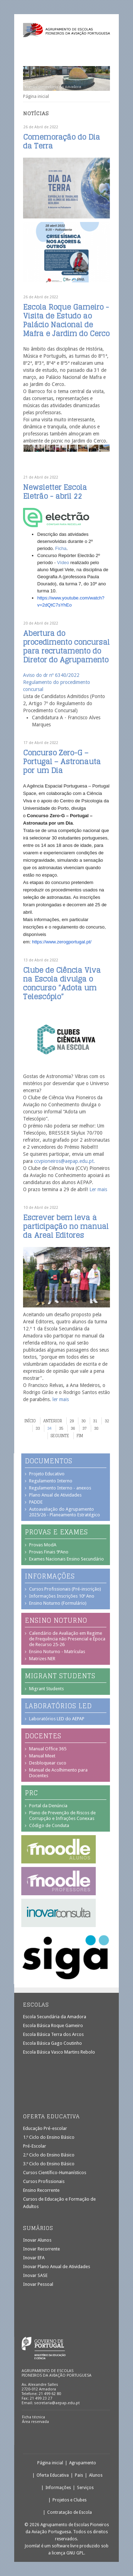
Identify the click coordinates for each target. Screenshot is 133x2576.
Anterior (52, 1420)
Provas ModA (42, 1544)
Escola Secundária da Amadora (54, 2016)
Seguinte (60, 1435)
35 (61, 1428)
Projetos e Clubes (69, 2500)
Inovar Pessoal (38, 2284)
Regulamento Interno (50, 1480)
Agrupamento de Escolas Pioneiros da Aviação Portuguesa (66, 33)
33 (37, 1428)
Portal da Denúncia (48, 1805)
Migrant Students (46, 1688)
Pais (79, 2475)
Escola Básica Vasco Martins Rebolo (59, 2052)
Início (30, 1420)
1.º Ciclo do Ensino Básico (48, 2137)
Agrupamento (82, 2462)
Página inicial (50, 2462)
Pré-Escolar (34, 2146)
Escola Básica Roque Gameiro (53, 2025)
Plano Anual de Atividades (55, 1495)
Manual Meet (42, 1755)
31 (95, 1420)
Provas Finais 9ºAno (48, 1552)
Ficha (61, 548)
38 (96, 1428)
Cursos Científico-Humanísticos (54, 2172)
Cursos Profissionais (44, 2181)
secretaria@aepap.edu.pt (57, 2403)
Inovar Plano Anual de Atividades (56, 2266)
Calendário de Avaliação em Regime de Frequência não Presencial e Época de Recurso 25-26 (67, 1639)
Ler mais (98, 1189)
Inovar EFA (34, 2257)
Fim (80, 1435)
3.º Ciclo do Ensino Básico (48, 2163)
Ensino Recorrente (41, 2190)
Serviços (85, 2487)
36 (73, 1428)
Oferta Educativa (53, 2475)
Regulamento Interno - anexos (60, 1488)
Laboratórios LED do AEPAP (56, 1718)
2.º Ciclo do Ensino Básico (48, 2155)
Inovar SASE (35, 2275)
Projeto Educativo (47, 1473)
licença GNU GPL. (68, 2553)
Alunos (95, 2475)
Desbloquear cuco (47, 1763)
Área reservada (35, 2421)
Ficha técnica (33, 2417)
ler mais (60, 1399)
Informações (58, 2487)
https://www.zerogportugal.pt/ (62, 941)
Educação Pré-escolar (45, 2128)
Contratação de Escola (69, 2512)
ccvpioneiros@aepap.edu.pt (64, 1161)
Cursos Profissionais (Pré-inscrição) (65, 1589)
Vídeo (63, 562)
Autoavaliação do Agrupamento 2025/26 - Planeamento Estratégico (64, 1511)
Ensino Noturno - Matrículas (57, 1651)
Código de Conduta (49, 1825)
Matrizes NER (42, 1658)
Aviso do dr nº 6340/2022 (51, 675)
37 (84, 1428)
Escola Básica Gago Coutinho (52, 2043)
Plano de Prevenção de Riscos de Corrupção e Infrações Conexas (62, 1815)
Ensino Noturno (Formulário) (58, 1603)
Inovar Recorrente (41, 2249)
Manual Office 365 (47, 1748)
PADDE (36, 1502)
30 (83, 1420)
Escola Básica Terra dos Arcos (53, 2034)
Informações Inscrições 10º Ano (61, 1596)
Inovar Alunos (37, 2240)
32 (107, 1420)
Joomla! (32, 2545)
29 (72, 1420)
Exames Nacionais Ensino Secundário (66, 1559)
